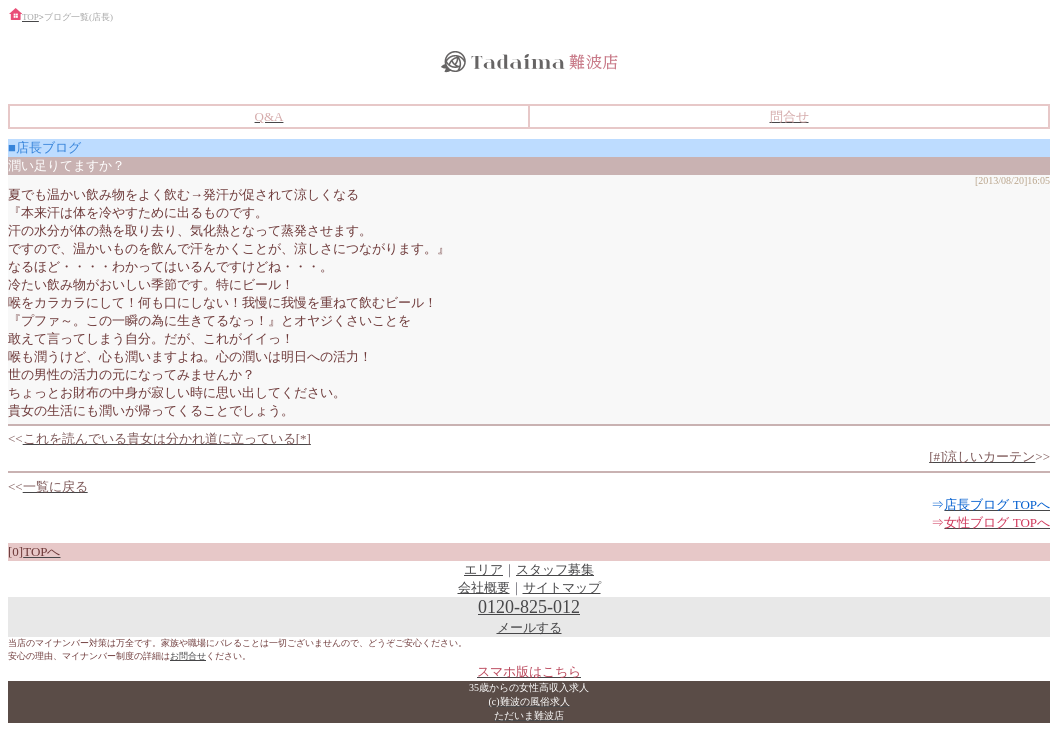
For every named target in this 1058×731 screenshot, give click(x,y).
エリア (483, 569)
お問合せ (188, 656)
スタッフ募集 (555, 569)
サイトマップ (562, 587)
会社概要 (484, 587)
